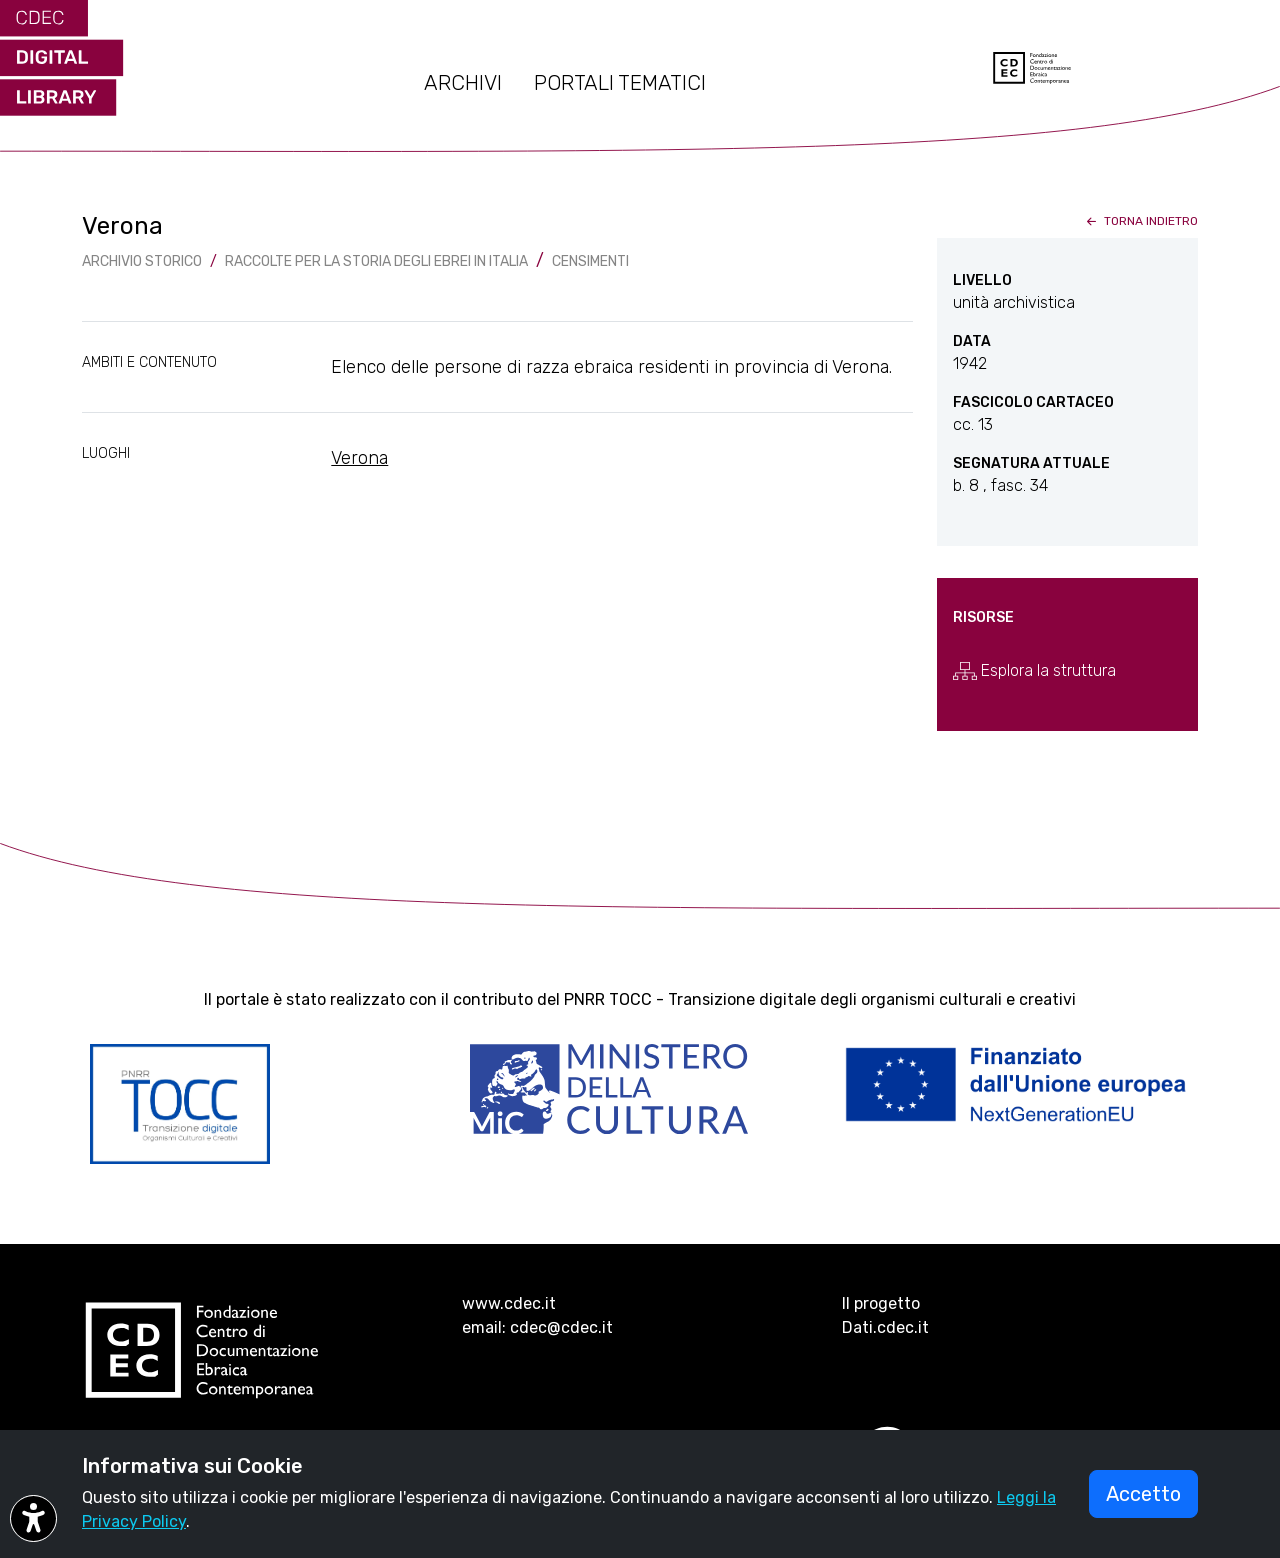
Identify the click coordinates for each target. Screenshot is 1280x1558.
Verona (359, 458)
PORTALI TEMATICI (620, 83)
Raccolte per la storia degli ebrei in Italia (376, 261)
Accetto (1143, 1494)
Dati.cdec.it (885, 1327)
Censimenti (590, 261)
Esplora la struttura (1034, 671)
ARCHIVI (463, 83)
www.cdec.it (509, 1303)
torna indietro (1140, 221)
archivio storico (142, 261)
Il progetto (881, 1303)
